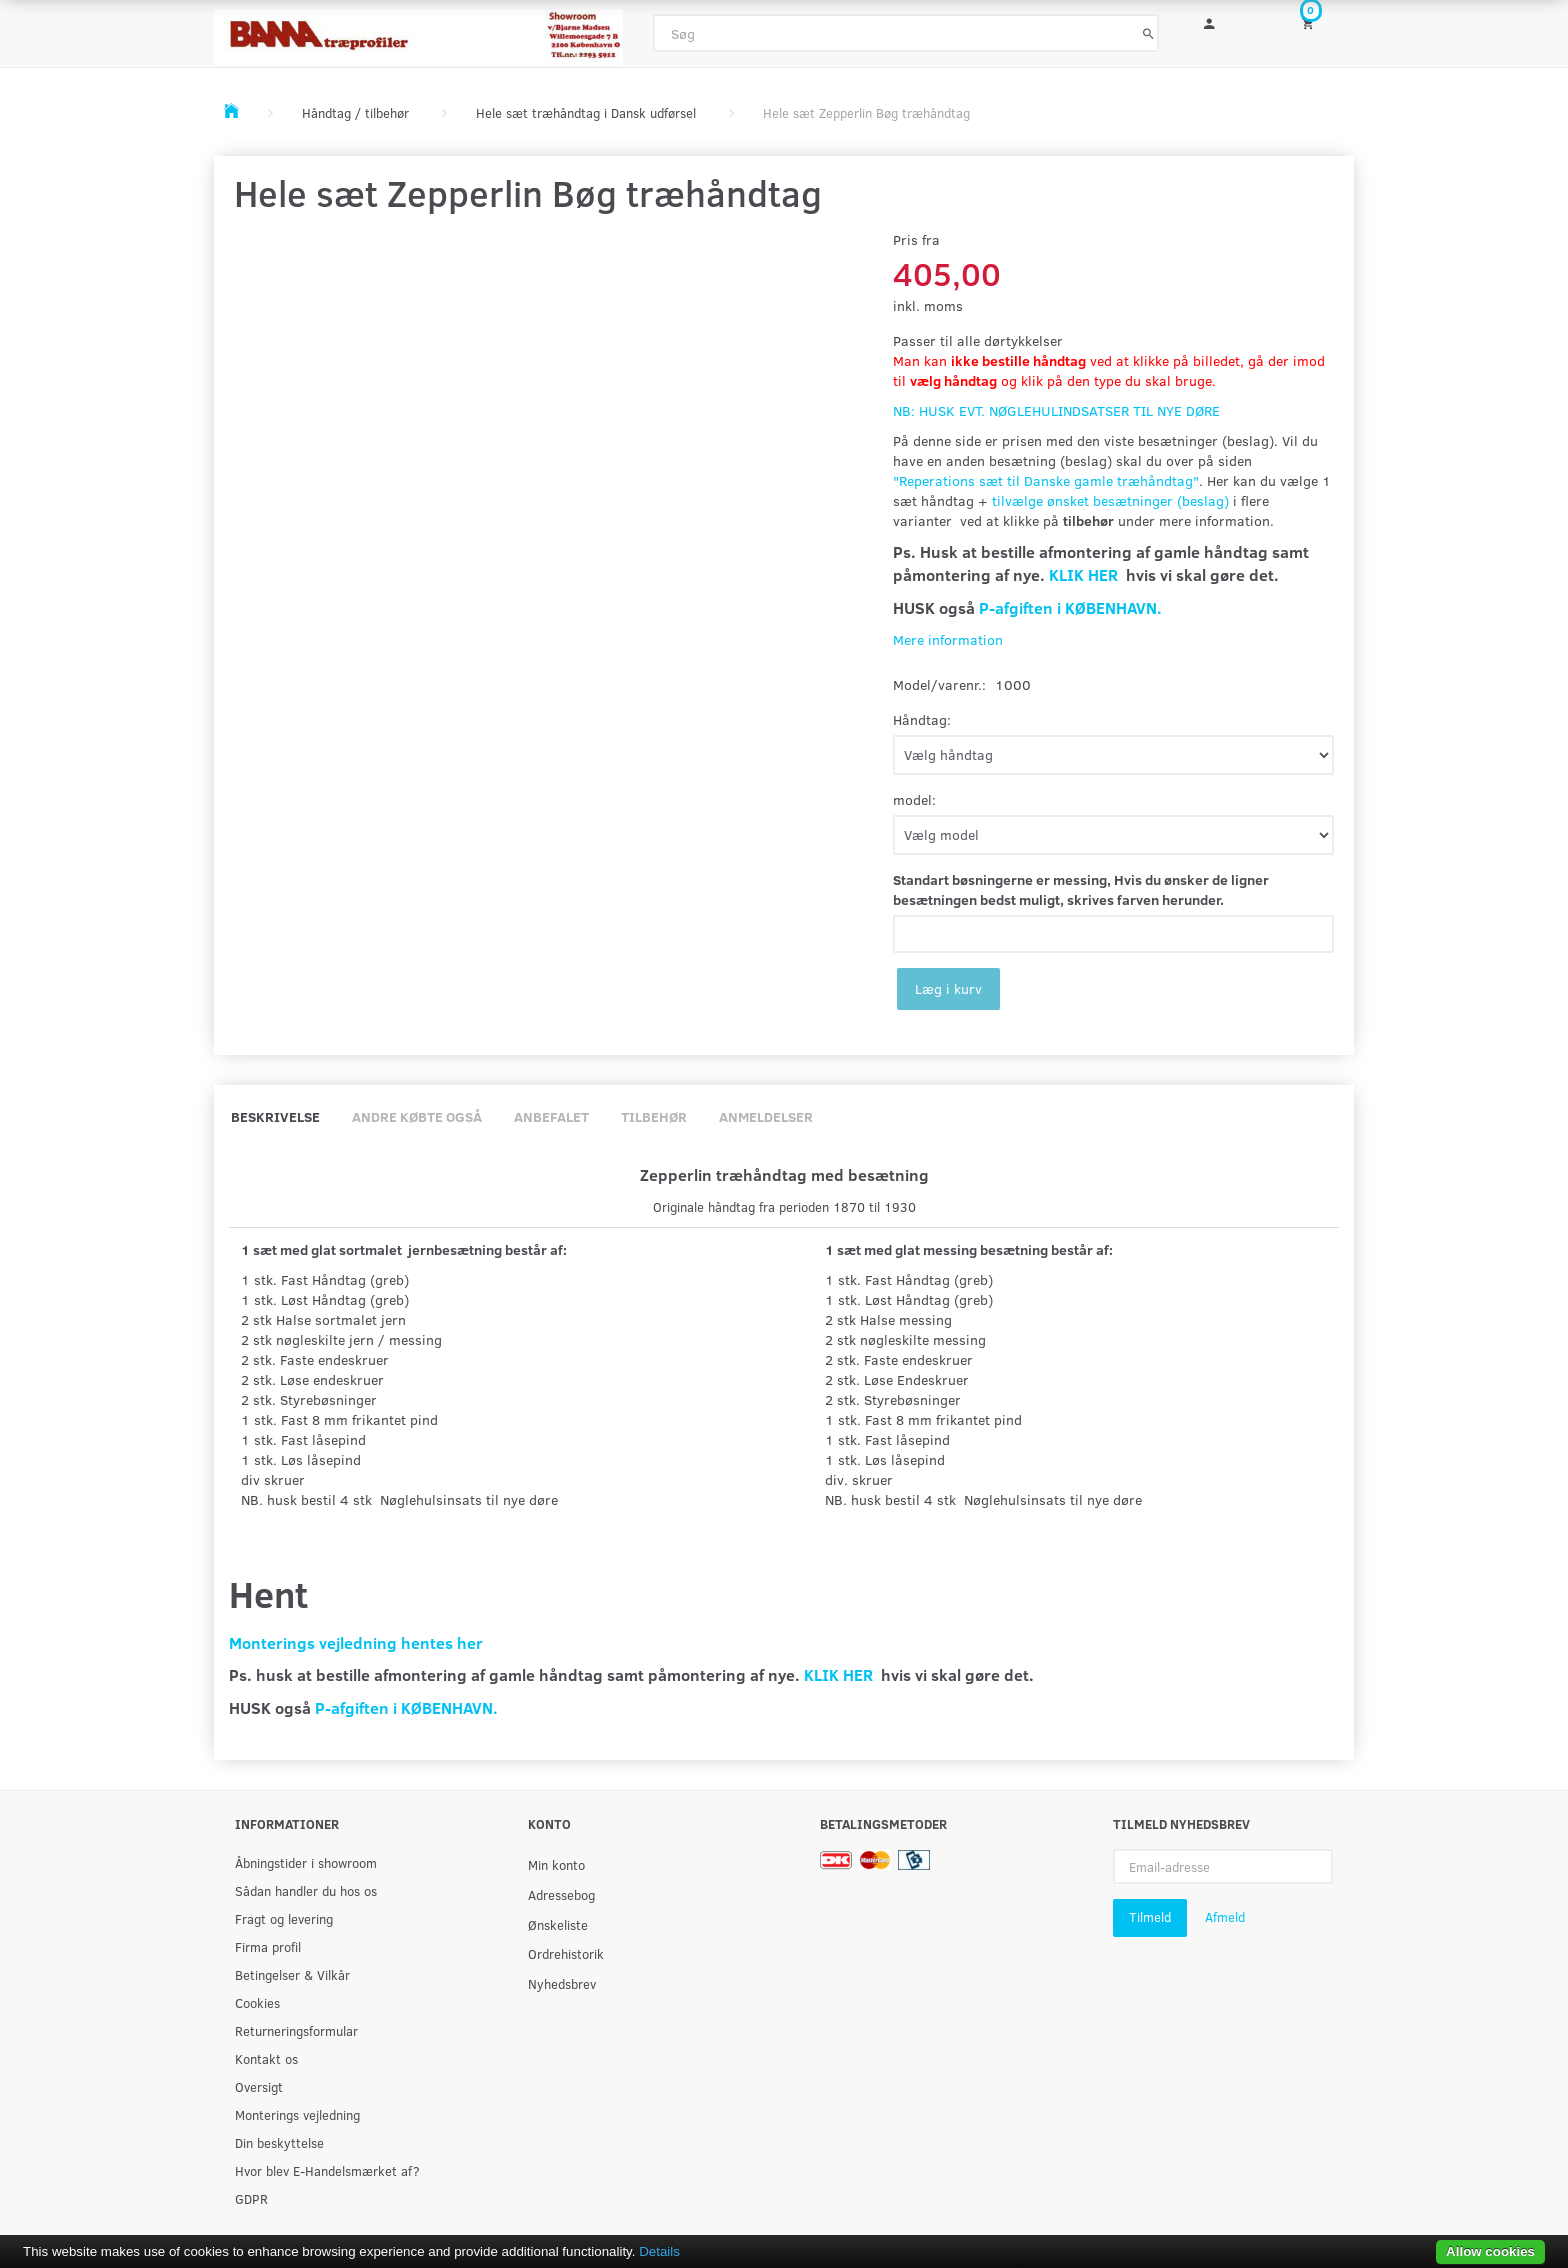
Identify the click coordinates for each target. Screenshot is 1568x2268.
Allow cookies (1490, 2251)
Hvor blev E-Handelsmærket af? (327, 2170)
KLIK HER (1083, 574)
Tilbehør (654, 1116)
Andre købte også (417, 1116)
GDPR (251, 2198)
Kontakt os (266, 2058)
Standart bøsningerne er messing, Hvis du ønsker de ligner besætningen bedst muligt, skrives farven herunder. (1081, 889)
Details (659, 2251)
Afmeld (1225, 1917)
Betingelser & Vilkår (292, 1974)
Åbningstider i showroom (306, 1862)
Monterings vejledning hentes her (356, 1642)
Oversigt (259, 2086)
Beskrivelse (275, 1116)
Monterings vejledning (297, 2114)
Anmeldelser (766, 1116)
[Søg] (1148, 33)
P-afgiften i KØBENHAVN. (1070, 607)
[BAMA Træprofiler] (418, 31)
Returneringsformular (296, 2030)
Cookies (257, 2002)
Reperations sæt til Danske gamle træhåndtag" (1049, 480)
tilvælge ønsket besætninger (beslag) (1110, 500)
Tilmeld (1150, 1917)
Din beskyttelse (279, 2142)
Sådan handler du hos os (306, 1890)
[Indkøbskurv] (1321, 22)
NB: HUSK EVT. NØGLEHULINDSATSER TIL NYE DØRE (1056, 410)
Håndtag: (922, 719)
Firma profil (268, 1946)
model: (914, 799)
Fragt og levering (284, 1918)
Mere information (948, 639)
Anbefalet (551, 1116)
